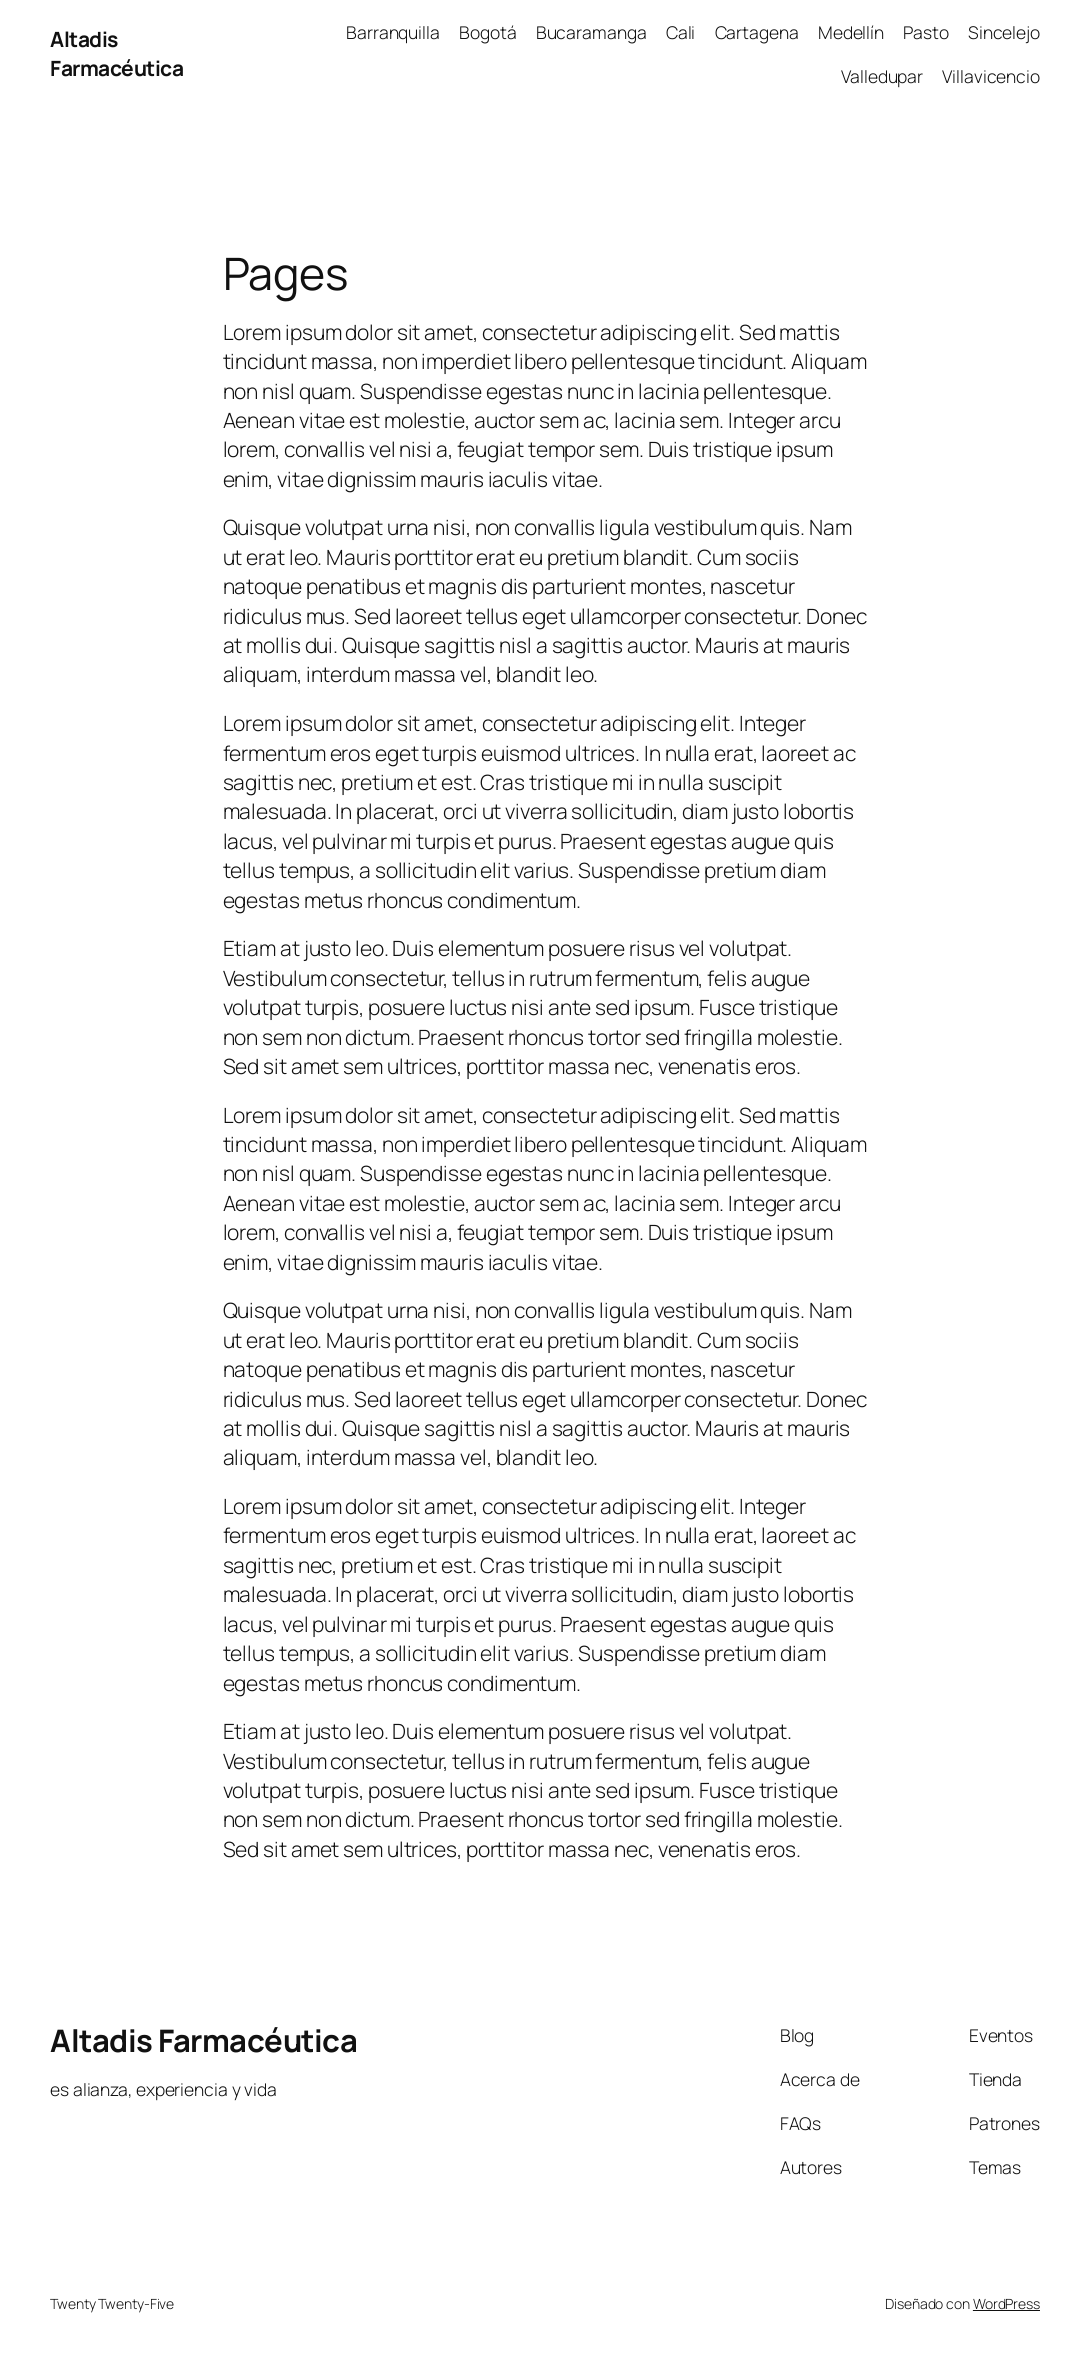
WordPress (1006, 2303)
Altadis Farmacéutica (116, 53)
